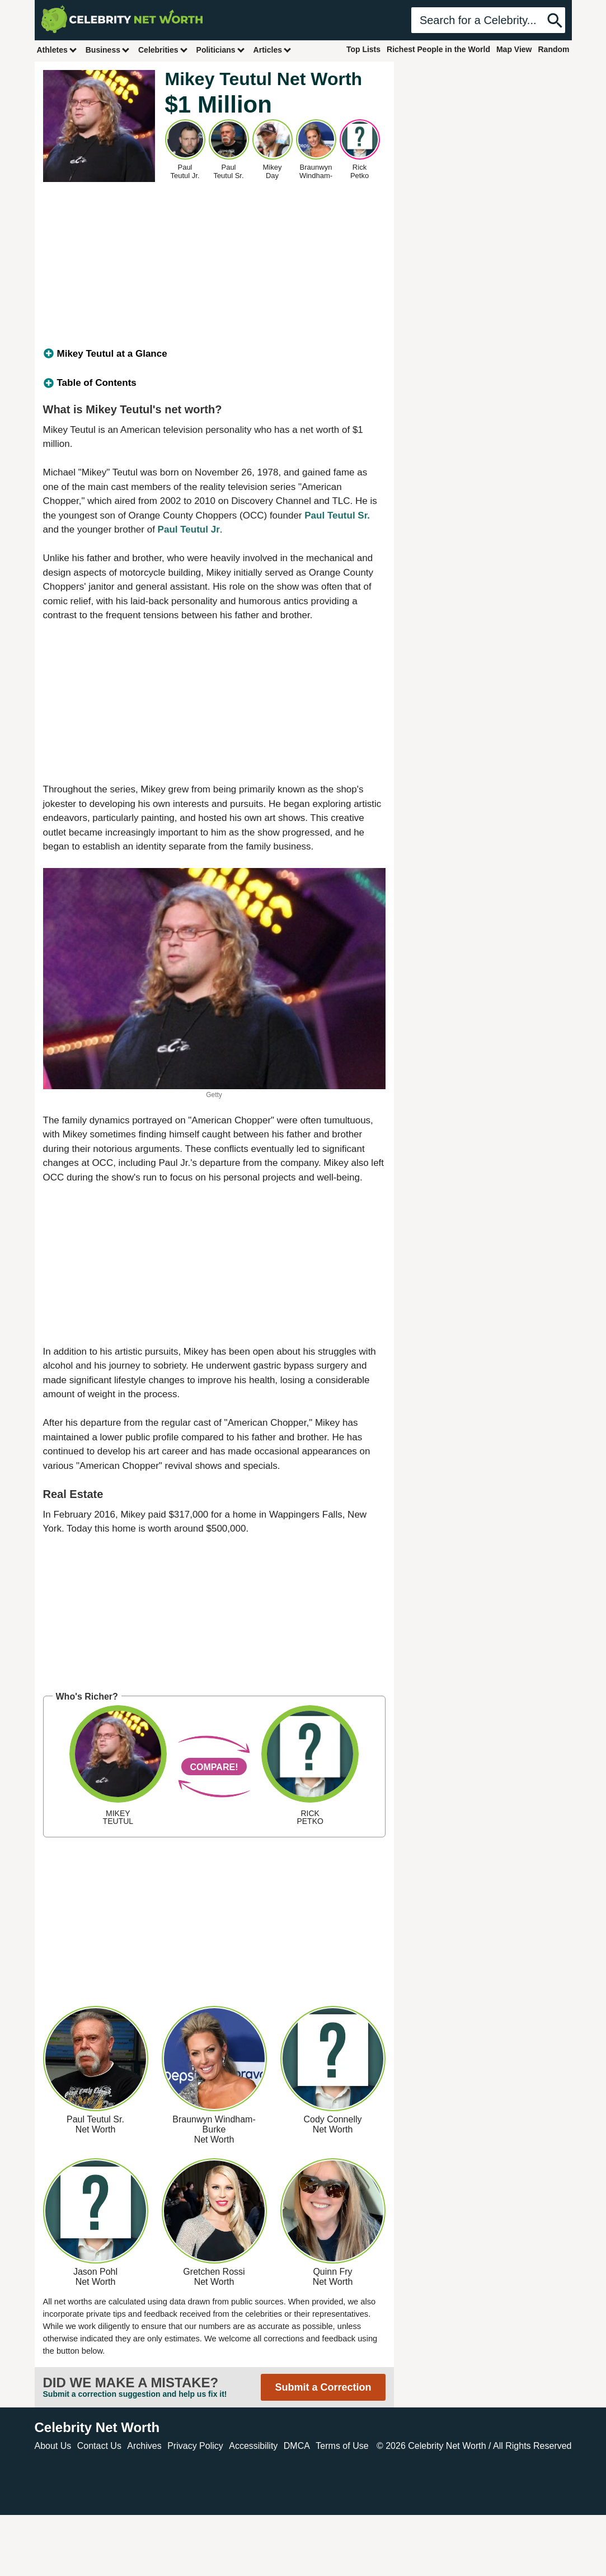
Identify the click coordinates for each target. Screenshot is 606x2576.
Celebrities (163, 49)
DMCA (297, 2446)
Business (108, 49)
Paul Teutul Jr (189, 529)
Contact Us (99, 2446)
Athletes (57, 49)
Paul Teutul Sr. (337, 515)
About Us (53, 2446)
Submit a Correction (323, 2387)
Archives (144, 2446)
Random (554, 49)
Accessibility (253, 2446)
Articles (272, 49)
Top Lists (363, 49)
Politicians (221, 49)
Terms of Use (342, 2446)
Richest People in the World (438, 49)
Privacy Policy (195, 2446)
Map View (514, 49)
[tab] (214, 353)
